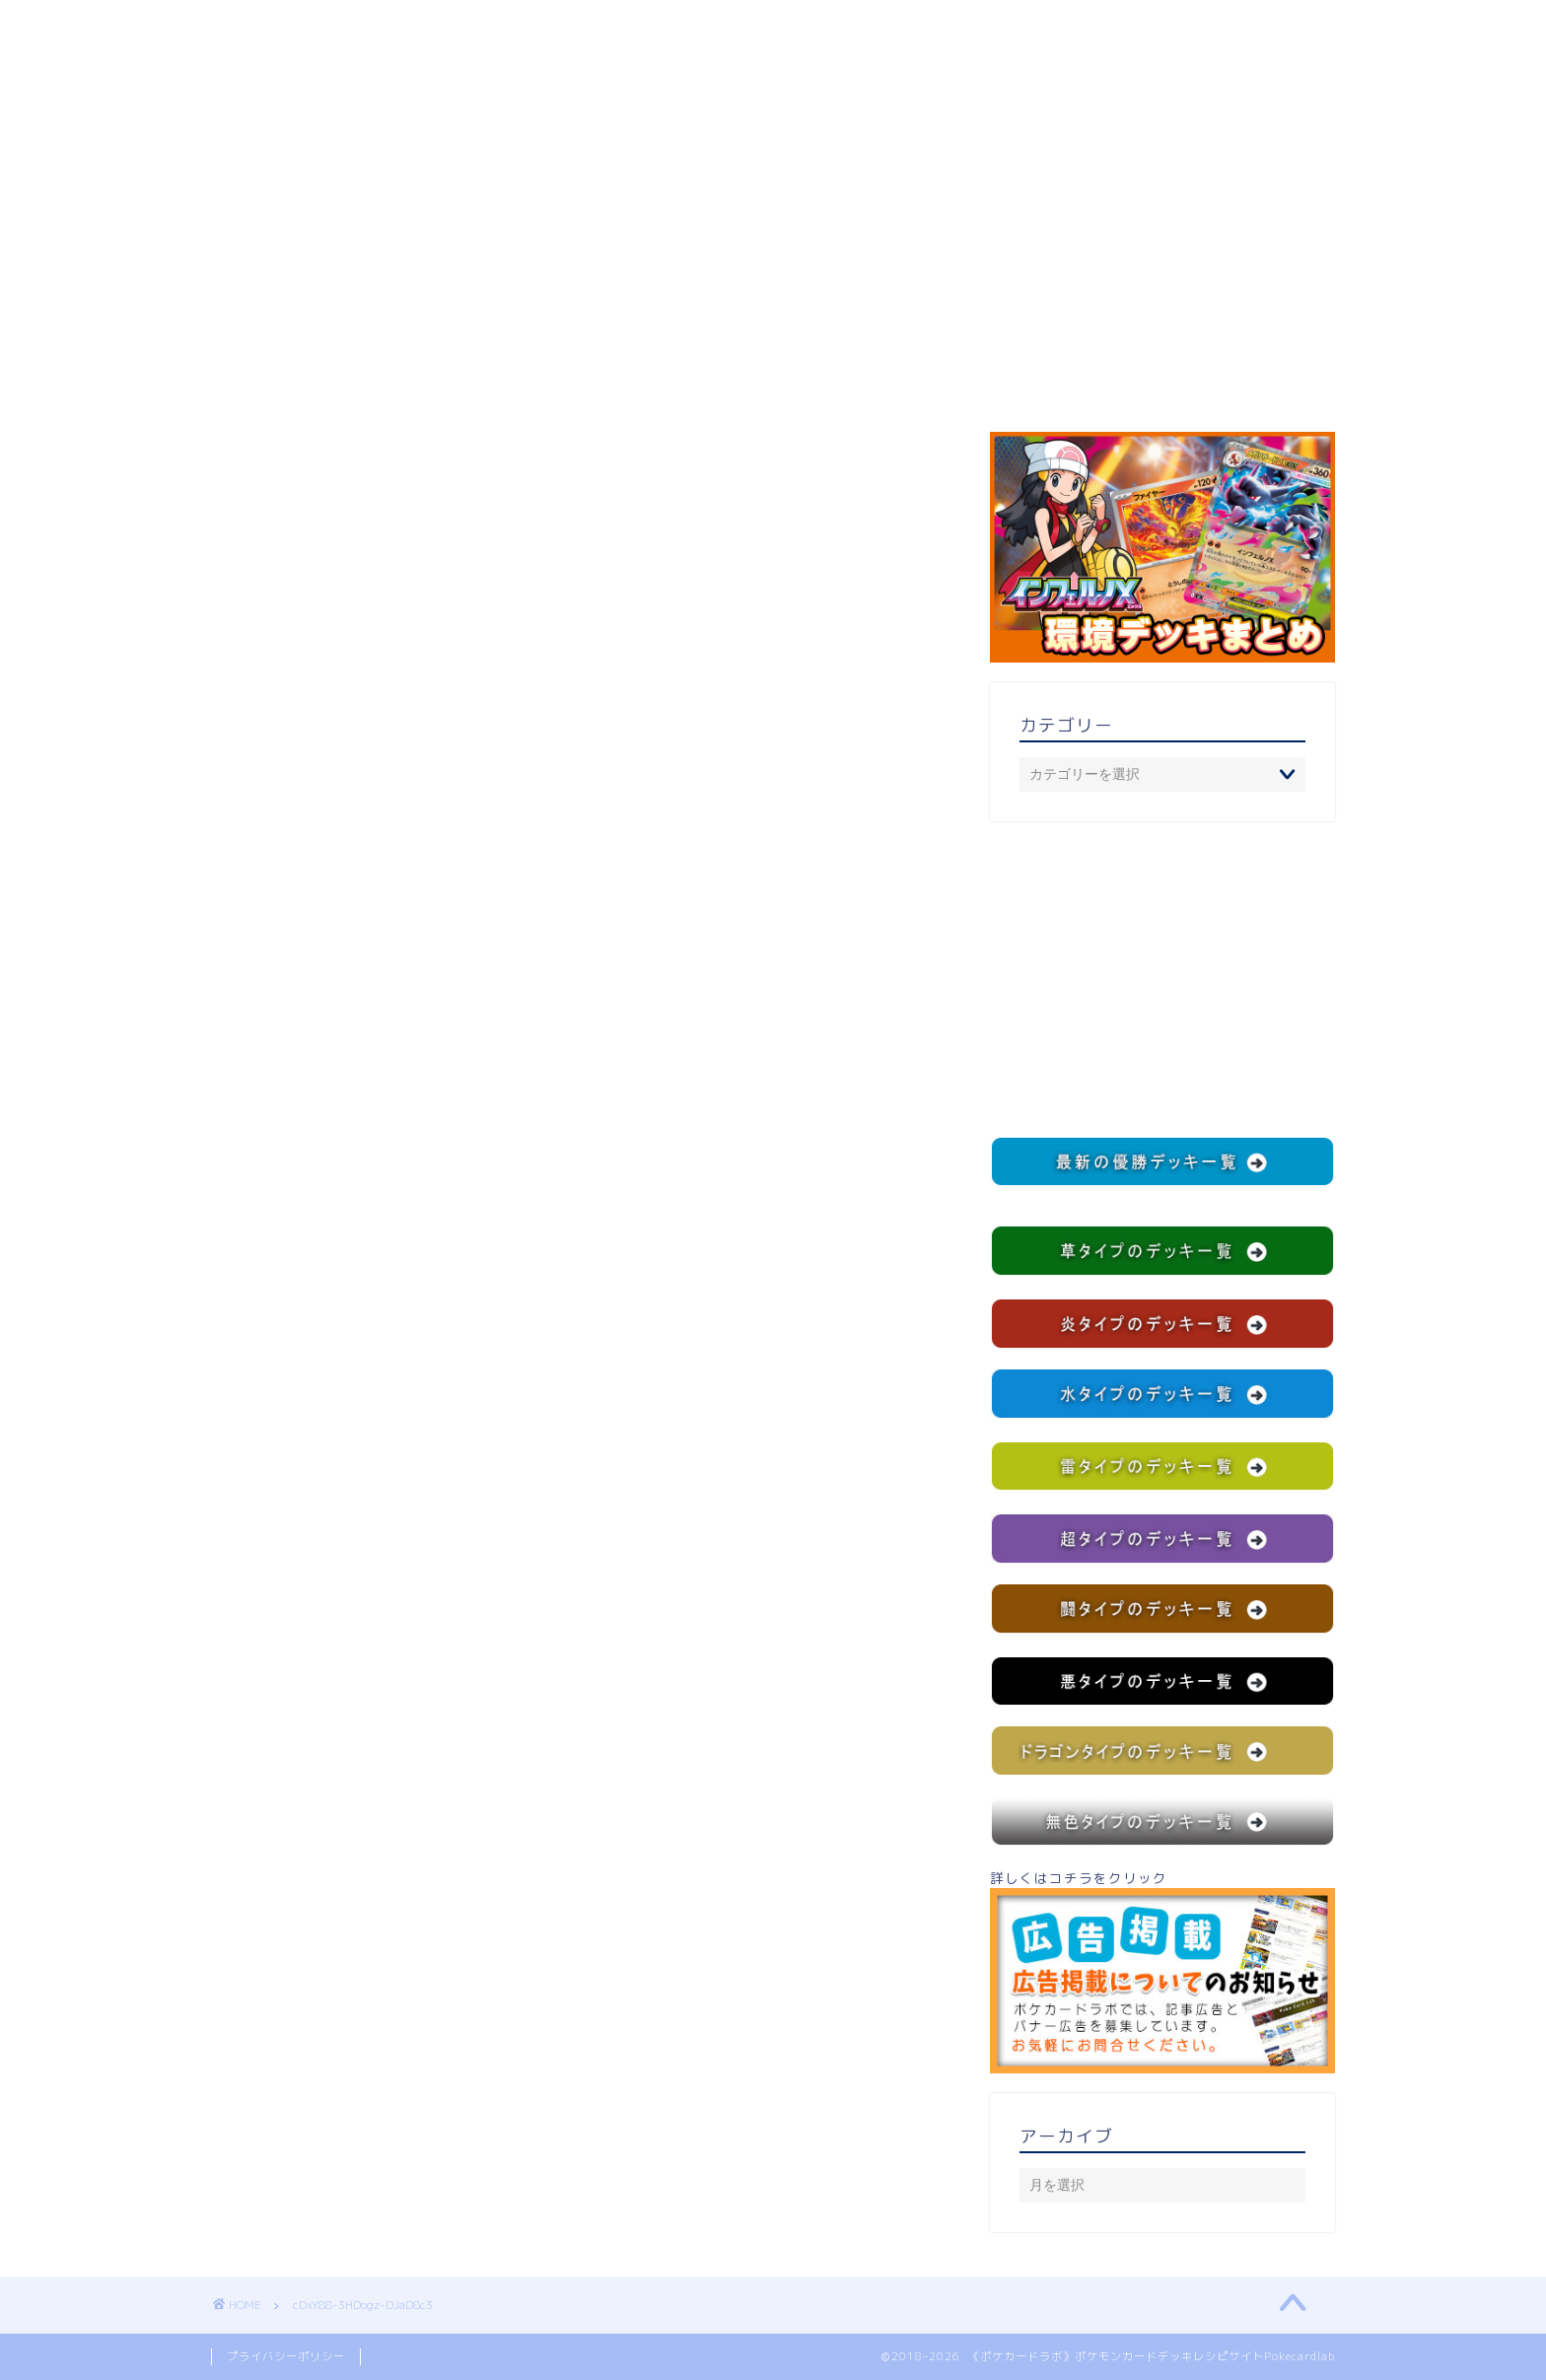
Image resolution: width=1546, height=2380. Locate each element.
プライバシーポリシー (286, 2356)
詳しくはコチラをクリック (1162, 1970)
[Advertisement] (1162, 979)
